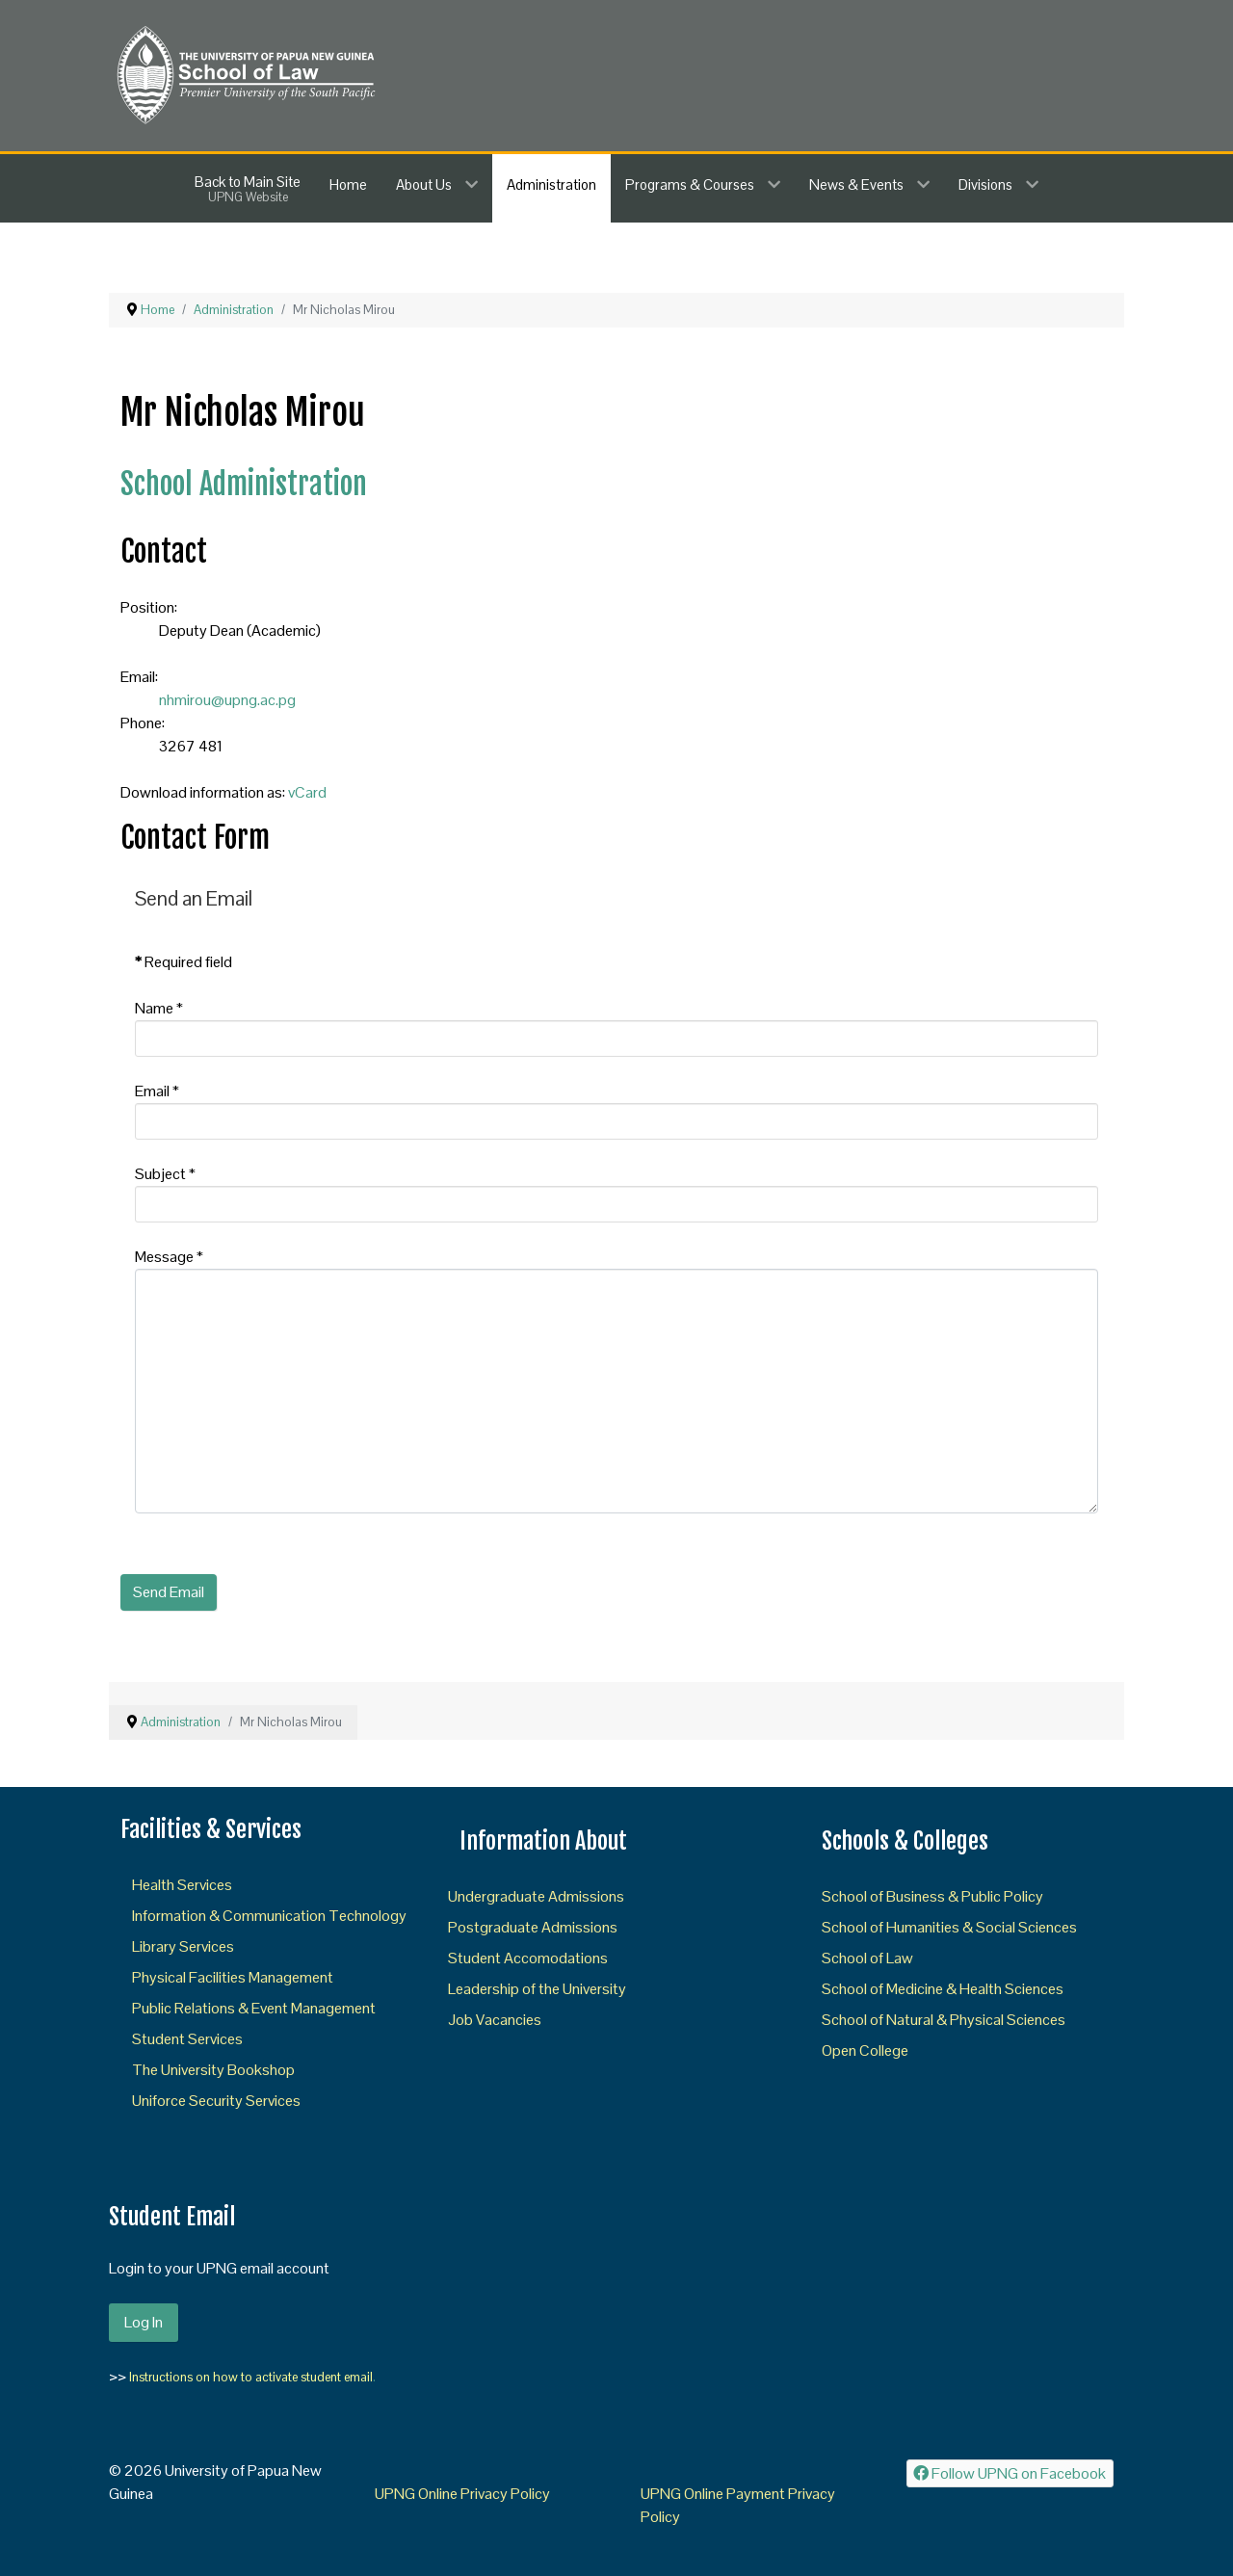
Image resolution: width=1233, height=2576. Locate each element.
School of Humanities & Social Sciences (949, 1927)
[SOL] (244, 74)
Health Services (182, 1885)
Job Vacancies (494, 2020)
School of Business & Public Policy (932, 1896)
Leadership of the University (537, 1989)
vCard (307, 792)
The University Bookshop (213, 2070)
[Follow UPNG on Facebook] (1010, 2473)
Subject (165, 1174)
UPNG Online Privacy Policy (462, 2494)
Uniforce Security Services (216, 2100)
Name (159, 1008)
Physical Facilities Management (232, 1977)
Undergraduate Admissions (536, 1896)
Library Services (183, 1946)
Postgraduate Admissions (532, 1927)
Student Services (187, 2039)
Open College (865, 2050)
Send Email (168, 1592)
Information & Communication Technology (269, 1916)
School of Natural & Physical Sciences (943, 2020)
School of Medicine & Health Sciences (942, 1989)
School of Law (867, 1958)
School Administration (243, 484)
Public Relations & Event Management (254, 2008)
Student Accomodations (528, 1958)
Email (157, 1091)
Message (169, 1257)
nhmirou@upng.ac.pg (227, 700)
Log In (143, 2322)
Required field (183, 962)
